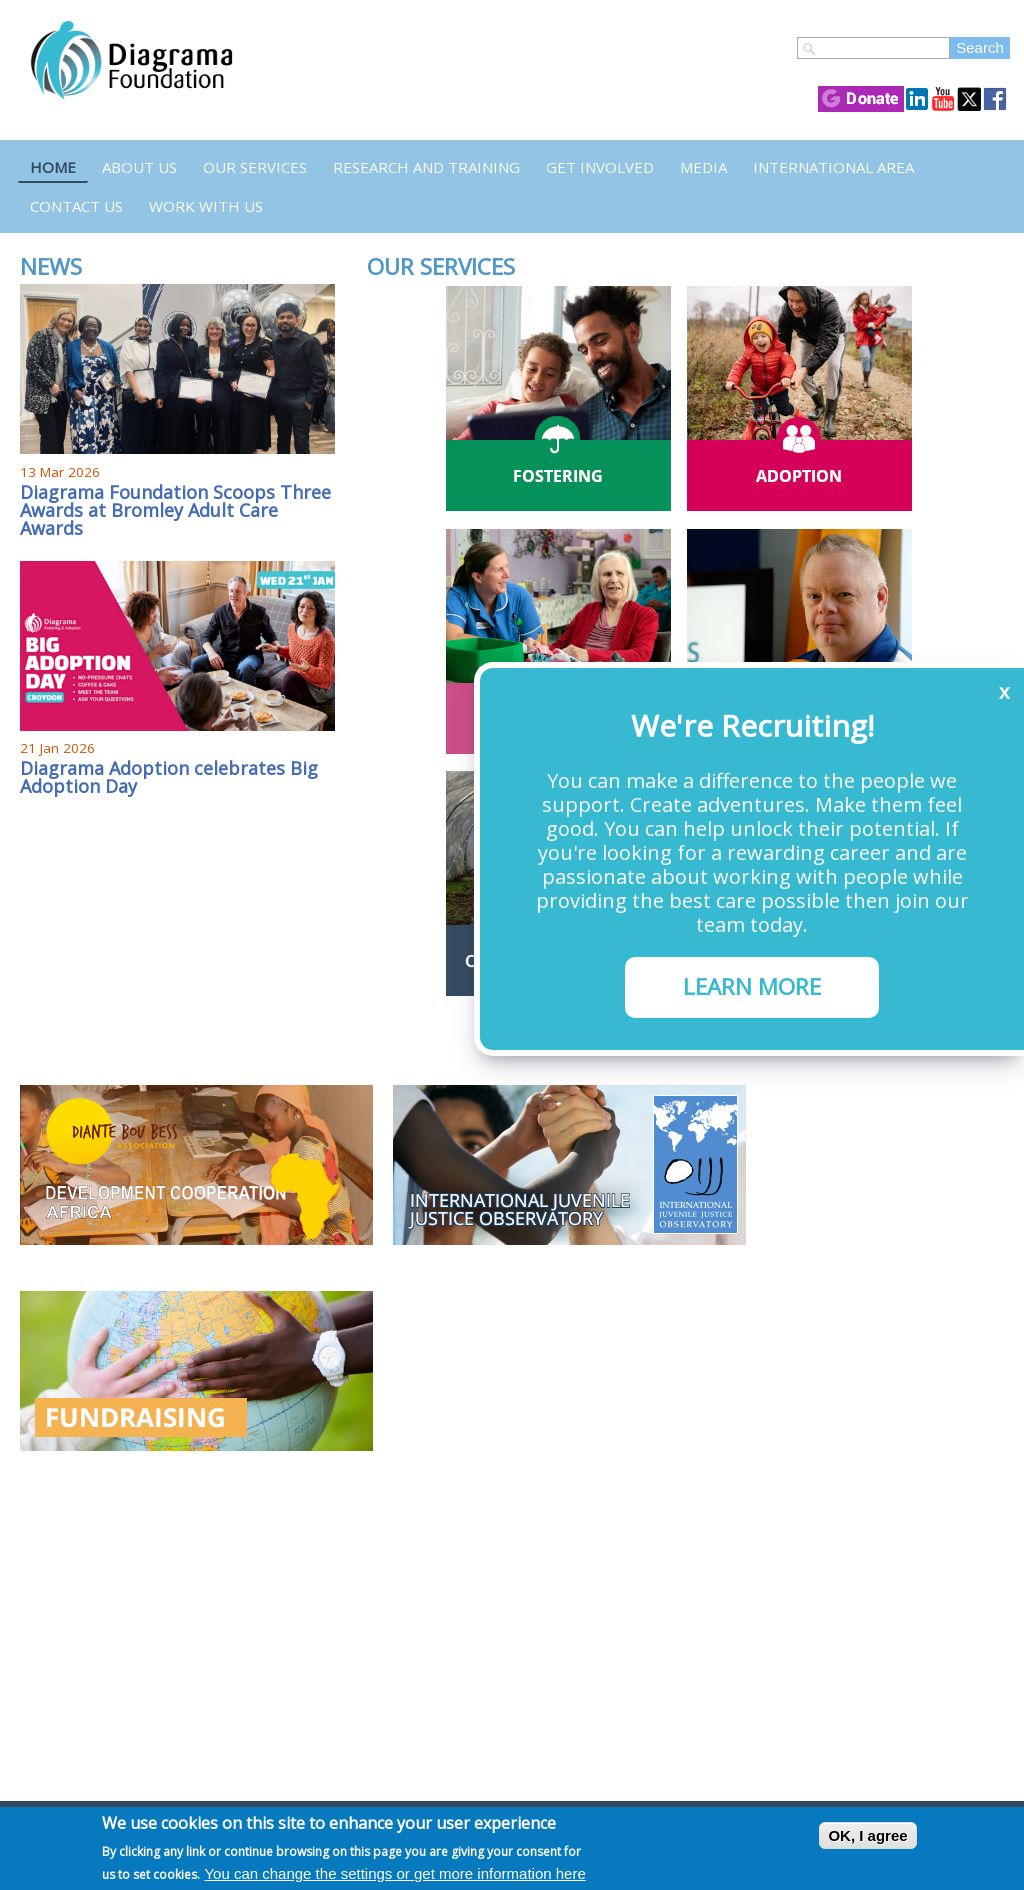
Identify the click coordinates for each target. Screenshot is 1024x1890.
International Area (833, 167)
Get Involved (600, 167)
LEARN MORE (752, 986)
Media (703, 167)
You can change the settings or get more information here (394, 1873)
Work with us (206, 206)
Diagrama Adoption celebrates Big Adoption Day (169, 777)
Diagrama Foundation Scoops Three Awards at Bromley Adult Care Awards (175, 510)
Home (53, 167)
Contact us (76, 206)
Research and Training (426, 167)
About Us (139, 167)
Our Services (255, 167)
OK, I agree (867, 1835)
